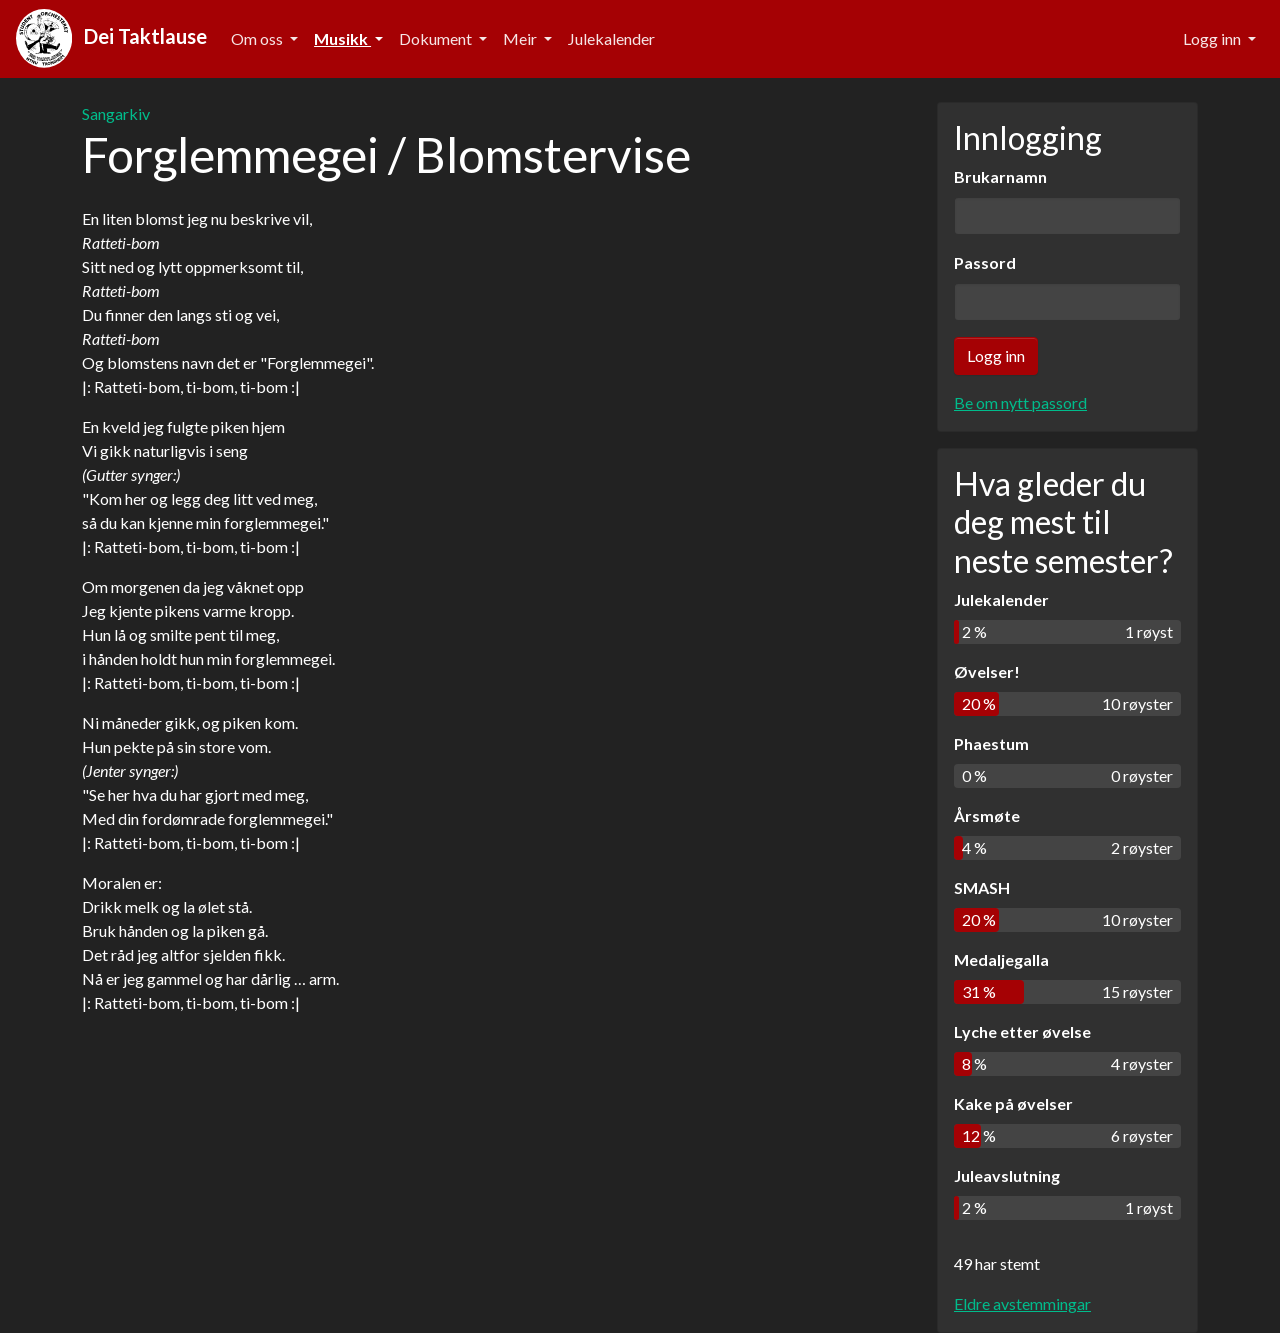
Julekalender (611, 38)
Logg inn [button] (1213, 38)
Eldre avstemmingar (1022, 1303)
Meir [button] (521, 38)
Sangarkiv (116, 113)
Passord (985, 262)
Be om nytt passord (1020, 402)
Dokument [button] (437, 38)
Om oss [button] (258, 38)
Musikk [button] (342, 38)
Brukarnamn (1000, 176)
